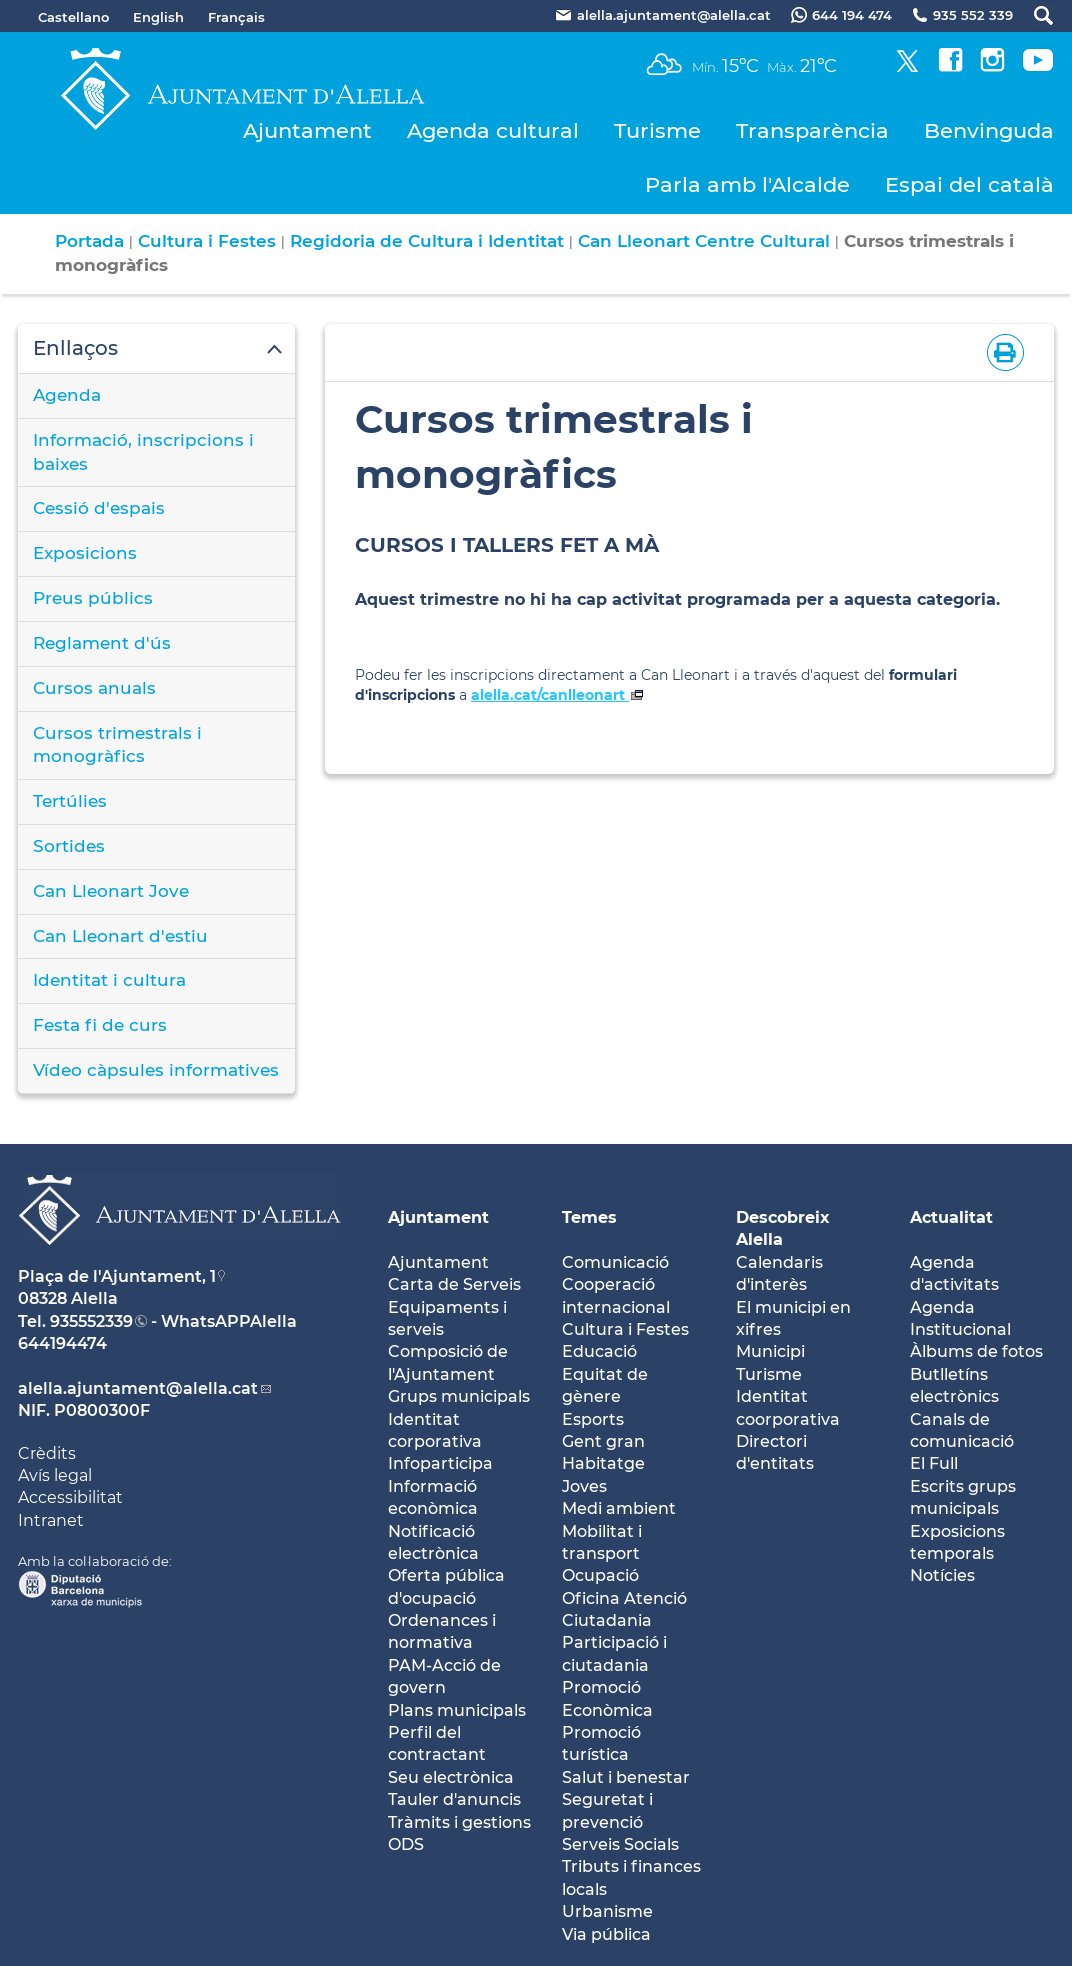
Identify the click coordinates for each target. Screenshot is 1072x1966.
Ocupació (600, 1575)
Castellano (73, 17)
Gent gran (603, 1441)
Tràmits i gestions (459, 1822)
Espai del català (969, 184)
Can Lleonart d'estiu (120, 936)
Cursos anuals (94, 688)
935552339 (91, 1321)
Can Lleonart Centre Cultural (704, 241)
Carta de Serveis (454, 1284)
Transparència (812, 130)
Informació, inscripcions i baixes (143, 452)
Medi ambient (619, 1508)
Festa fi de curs (100, 1025)
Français (236, 17)
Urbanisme (607, 1911)
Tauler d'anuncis (454, 1799)
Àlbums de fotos (976, 1351)
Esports (593, 1419)
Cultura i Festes (207, 241)
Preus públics (93, 598)
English (158, 17)
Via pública (606, 1934)
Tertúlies (70, 801)
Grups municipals (459, 1396)
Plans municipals (457, 1710)
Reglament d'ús (102, 643)
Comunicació (615, 1262)
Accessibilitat (70, 1497)
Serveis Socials (620, 1844)
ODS (406, 1844)
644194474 (62, 1343)
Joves (584, 1486)
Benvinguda (989, 130)
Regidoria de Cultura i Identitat (427, 241)
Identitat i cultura (109, 980)
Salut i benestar (626, 1777)
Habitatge (603, 1463)
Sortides (69, 846)
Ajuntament (307, 130)
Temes (589, 1217)
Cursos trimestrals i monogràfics (117, 745)
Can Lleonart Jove (111, 891)
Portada (89, 241)
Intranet (51, 1520)
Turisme (657, 130)
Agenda (67, 395)
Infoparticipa (440, 1463)
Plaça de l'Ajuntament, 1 (117, 1276)
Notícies (942, 1575)
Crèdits (47, 1453)
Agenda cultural (493, 130)
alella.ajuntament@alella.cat (138, 1388)
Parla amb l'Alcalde (747, 184)
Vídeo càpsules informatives (156, 1070)
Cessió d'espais (99, 508)
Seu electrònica (451, 1777)
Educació (599, 1351)
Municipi (770, 1351)
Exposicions (85, 553)
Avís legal (55, 1475)
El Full (934, 1463)
